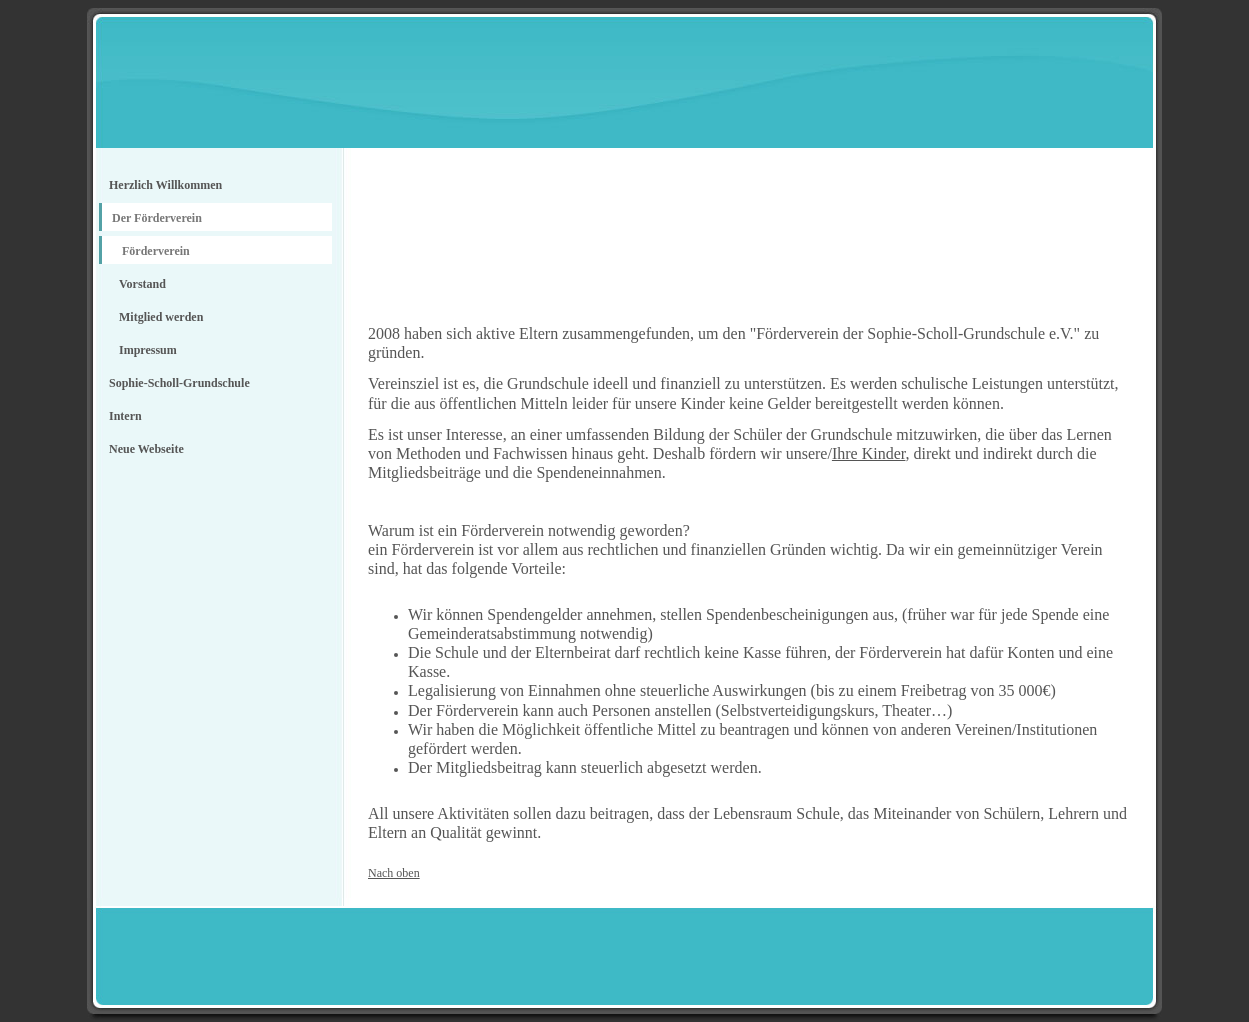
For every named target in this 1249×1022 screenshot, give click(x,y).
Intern (125, 416)
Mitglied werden (161, 317)
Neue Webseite (146, 449)
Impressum (148, 350)
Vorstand (142, 284)
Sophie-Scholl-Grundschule (179, 383)
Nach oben (394, 873)
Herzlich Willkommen (165, 185)
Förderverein (156, 251)
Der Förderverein (157, 218)
